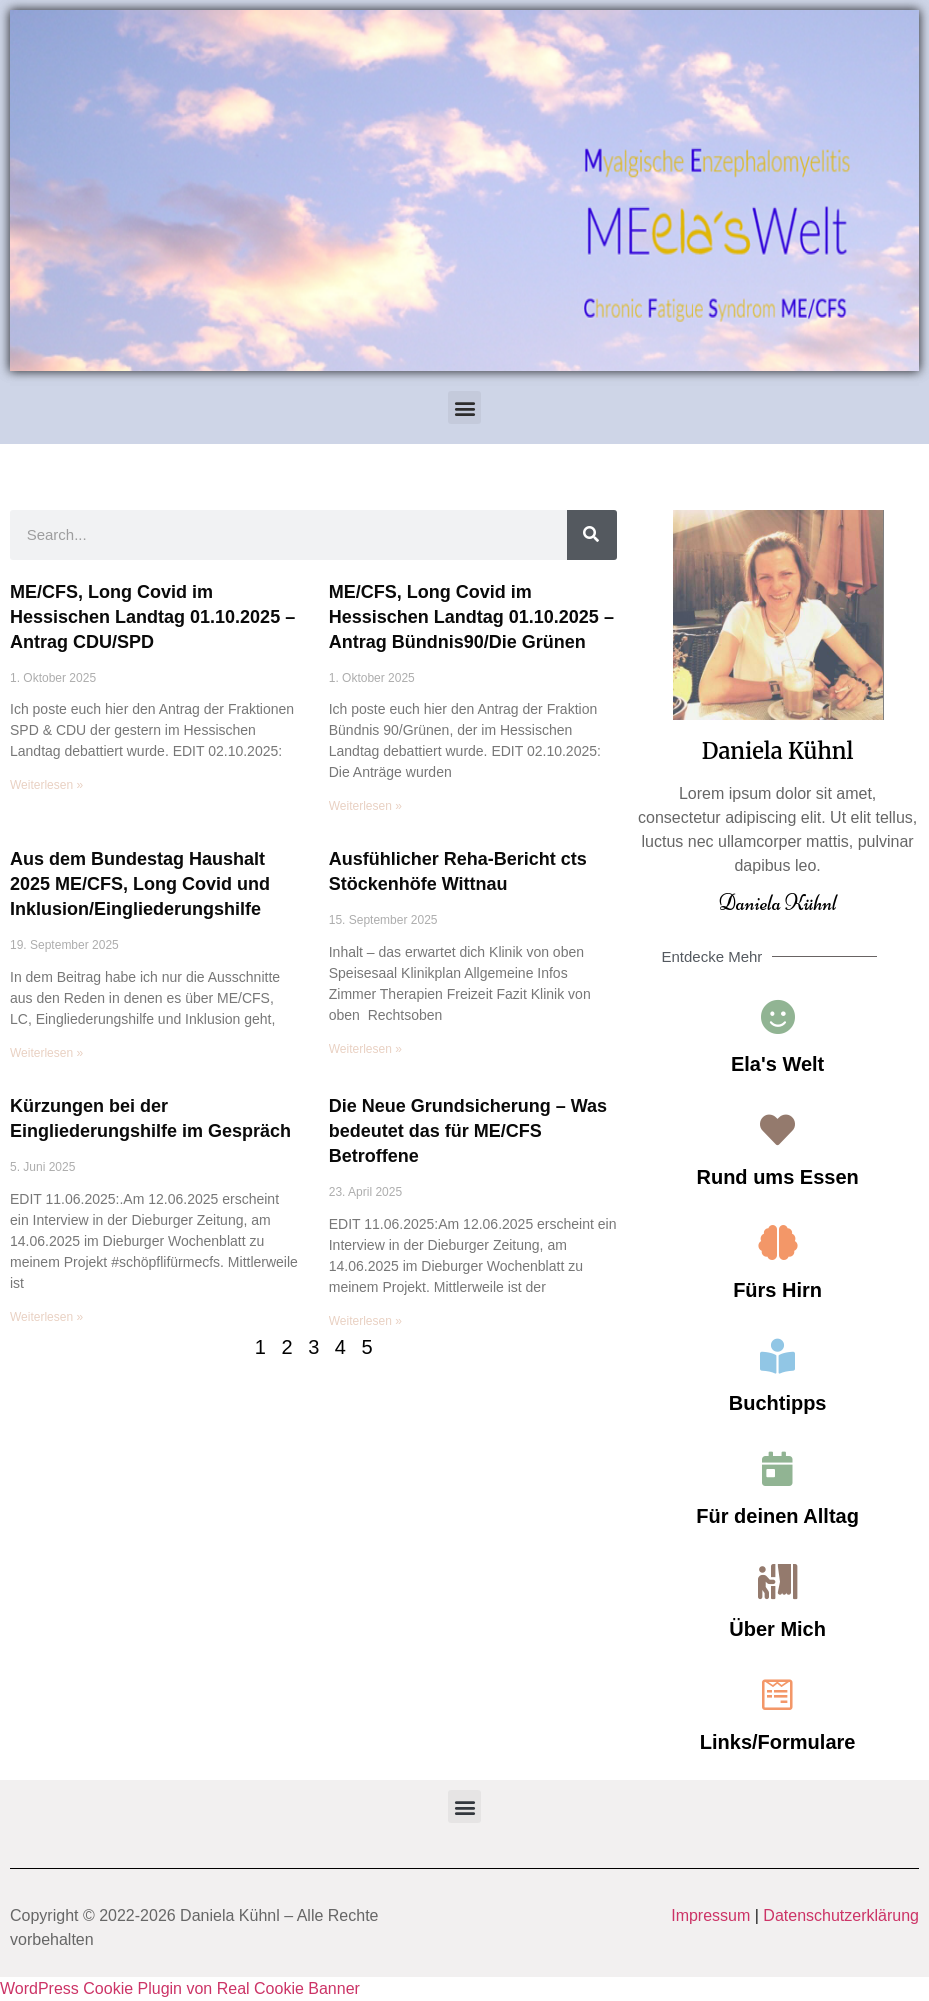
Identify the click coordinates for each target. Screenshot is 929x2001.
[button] (464, 407)
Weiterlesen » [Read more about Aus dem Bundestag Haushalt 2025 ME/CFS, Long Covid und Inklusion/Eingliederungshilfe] (46, 1053)
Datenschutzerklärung (841, 1915)
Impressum (710, 1915)
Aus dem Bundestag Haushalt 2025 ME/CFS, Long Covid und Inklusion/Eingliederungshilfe (140, 884)
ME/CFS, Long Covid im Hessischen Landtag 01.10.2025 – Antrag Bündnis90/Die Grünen (471, 617)
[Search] (592, 535)
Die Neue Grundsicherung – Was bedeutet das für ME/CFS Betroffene (468, 1131)
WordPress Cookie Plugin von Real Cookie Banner (180, 1988)
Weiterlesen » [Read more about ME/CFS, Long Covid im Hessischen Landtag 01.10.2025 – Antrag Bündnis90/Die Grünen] (365, 806)
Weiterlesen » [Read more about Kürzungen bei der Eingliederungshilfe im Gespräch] (46, 1317)
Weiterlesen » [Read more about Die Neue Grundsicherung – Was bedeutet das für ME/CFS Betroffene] (365, 1321)
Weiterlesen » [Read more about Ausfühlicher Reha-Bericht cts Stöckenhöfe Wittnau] (365, 1049)
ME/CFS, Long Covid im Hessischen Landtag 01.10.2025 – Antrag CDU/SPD (152, 617)
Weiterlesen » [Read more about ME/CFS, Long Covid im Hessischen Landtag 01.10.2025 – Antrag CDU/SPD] (46, 785)
